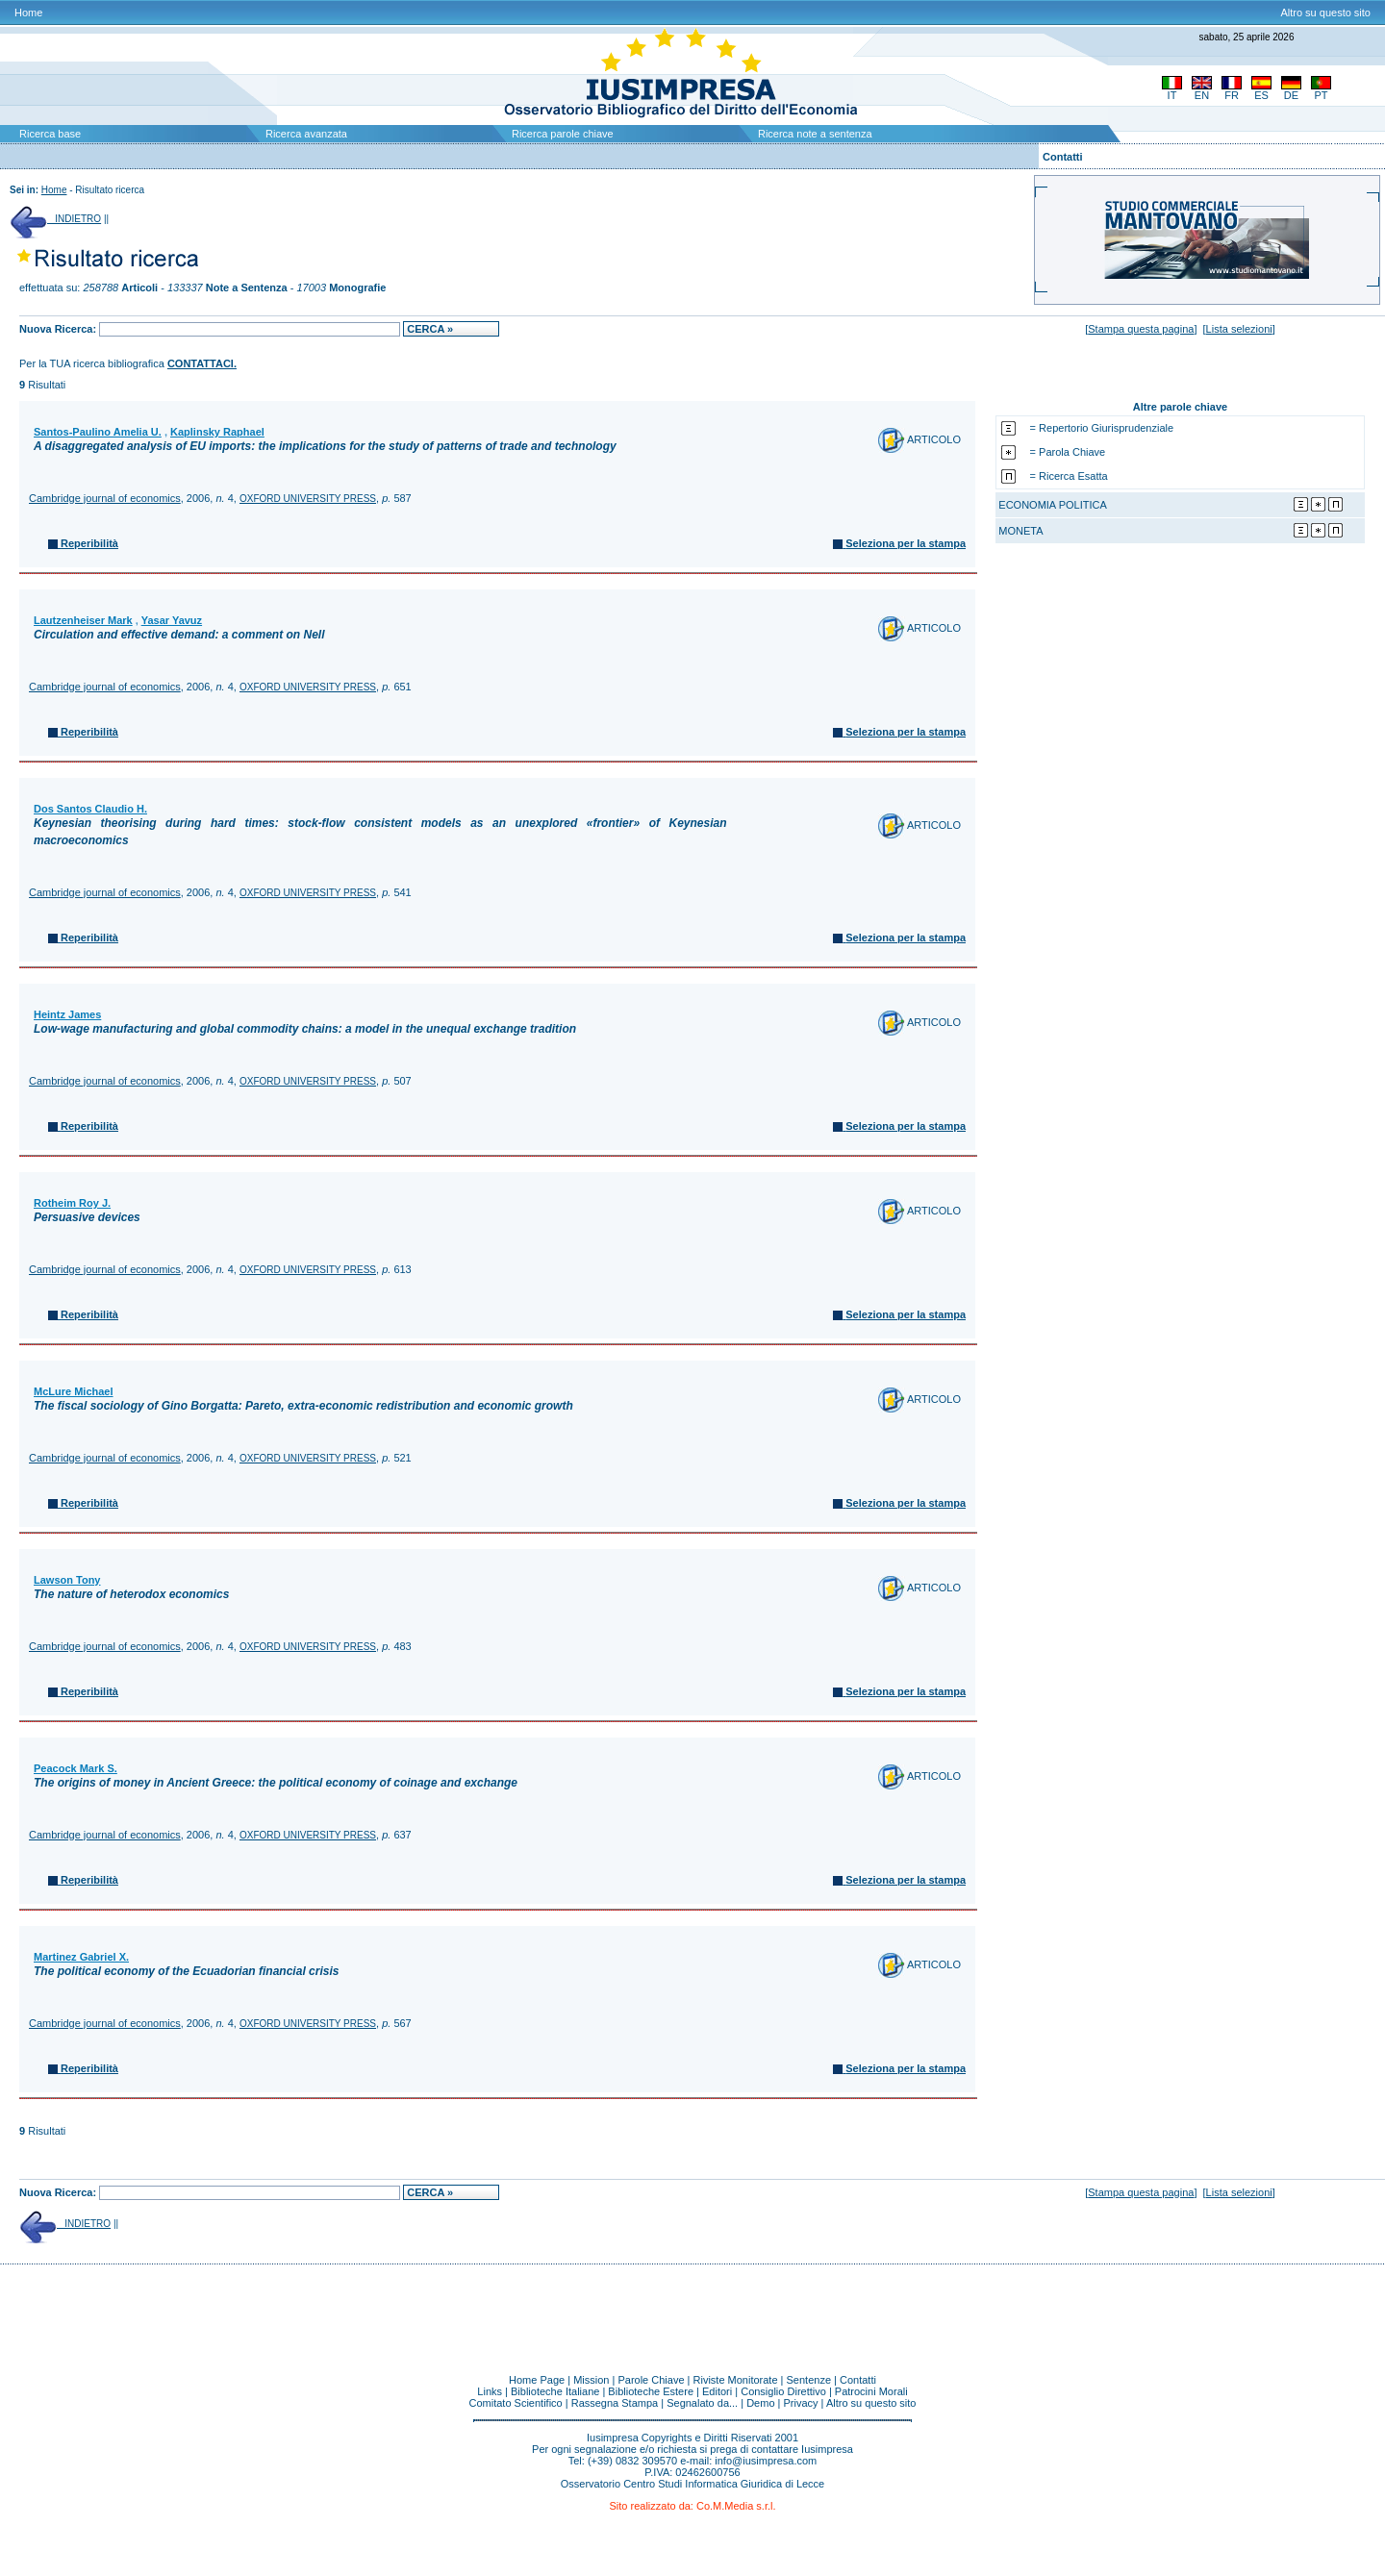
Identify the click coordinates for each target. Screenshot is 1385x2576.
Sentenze (809, 2380)
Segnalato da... (702, 2403)
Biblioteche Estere (650, 2391)
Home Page (537, 2380)
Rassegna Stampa (615, 2403)
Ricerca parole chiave (563, 133)
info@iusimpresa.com (766, 2460)
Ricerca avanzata (306, 133)
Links (489, 2391)
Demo (760, 2403)
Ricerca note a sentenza (815, 133)
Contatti (1063, 157)
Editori (717, 2391)
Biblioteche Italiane (555, 2391)
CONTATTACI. (202, 363)
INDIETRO (55, 218)
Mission (591, 2380)
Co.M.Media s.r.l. (736, 2506)
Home (28, 12)
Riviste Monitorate (735, 2380)
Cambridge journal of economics (105, 498)
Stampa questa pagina (1141, 329)
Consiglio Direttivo (783, 2391)
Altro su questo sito (1325, 12)
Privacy (801, 2403)
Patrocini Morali (871, 2391)
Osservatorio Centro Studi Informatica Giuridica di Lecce (693, 2483)
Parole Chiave (650, 2380)
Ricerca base (50, 133)
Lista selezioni (1239, 329)
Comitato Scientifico (515, 2403)
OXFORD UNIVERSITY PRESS (307, 498)
